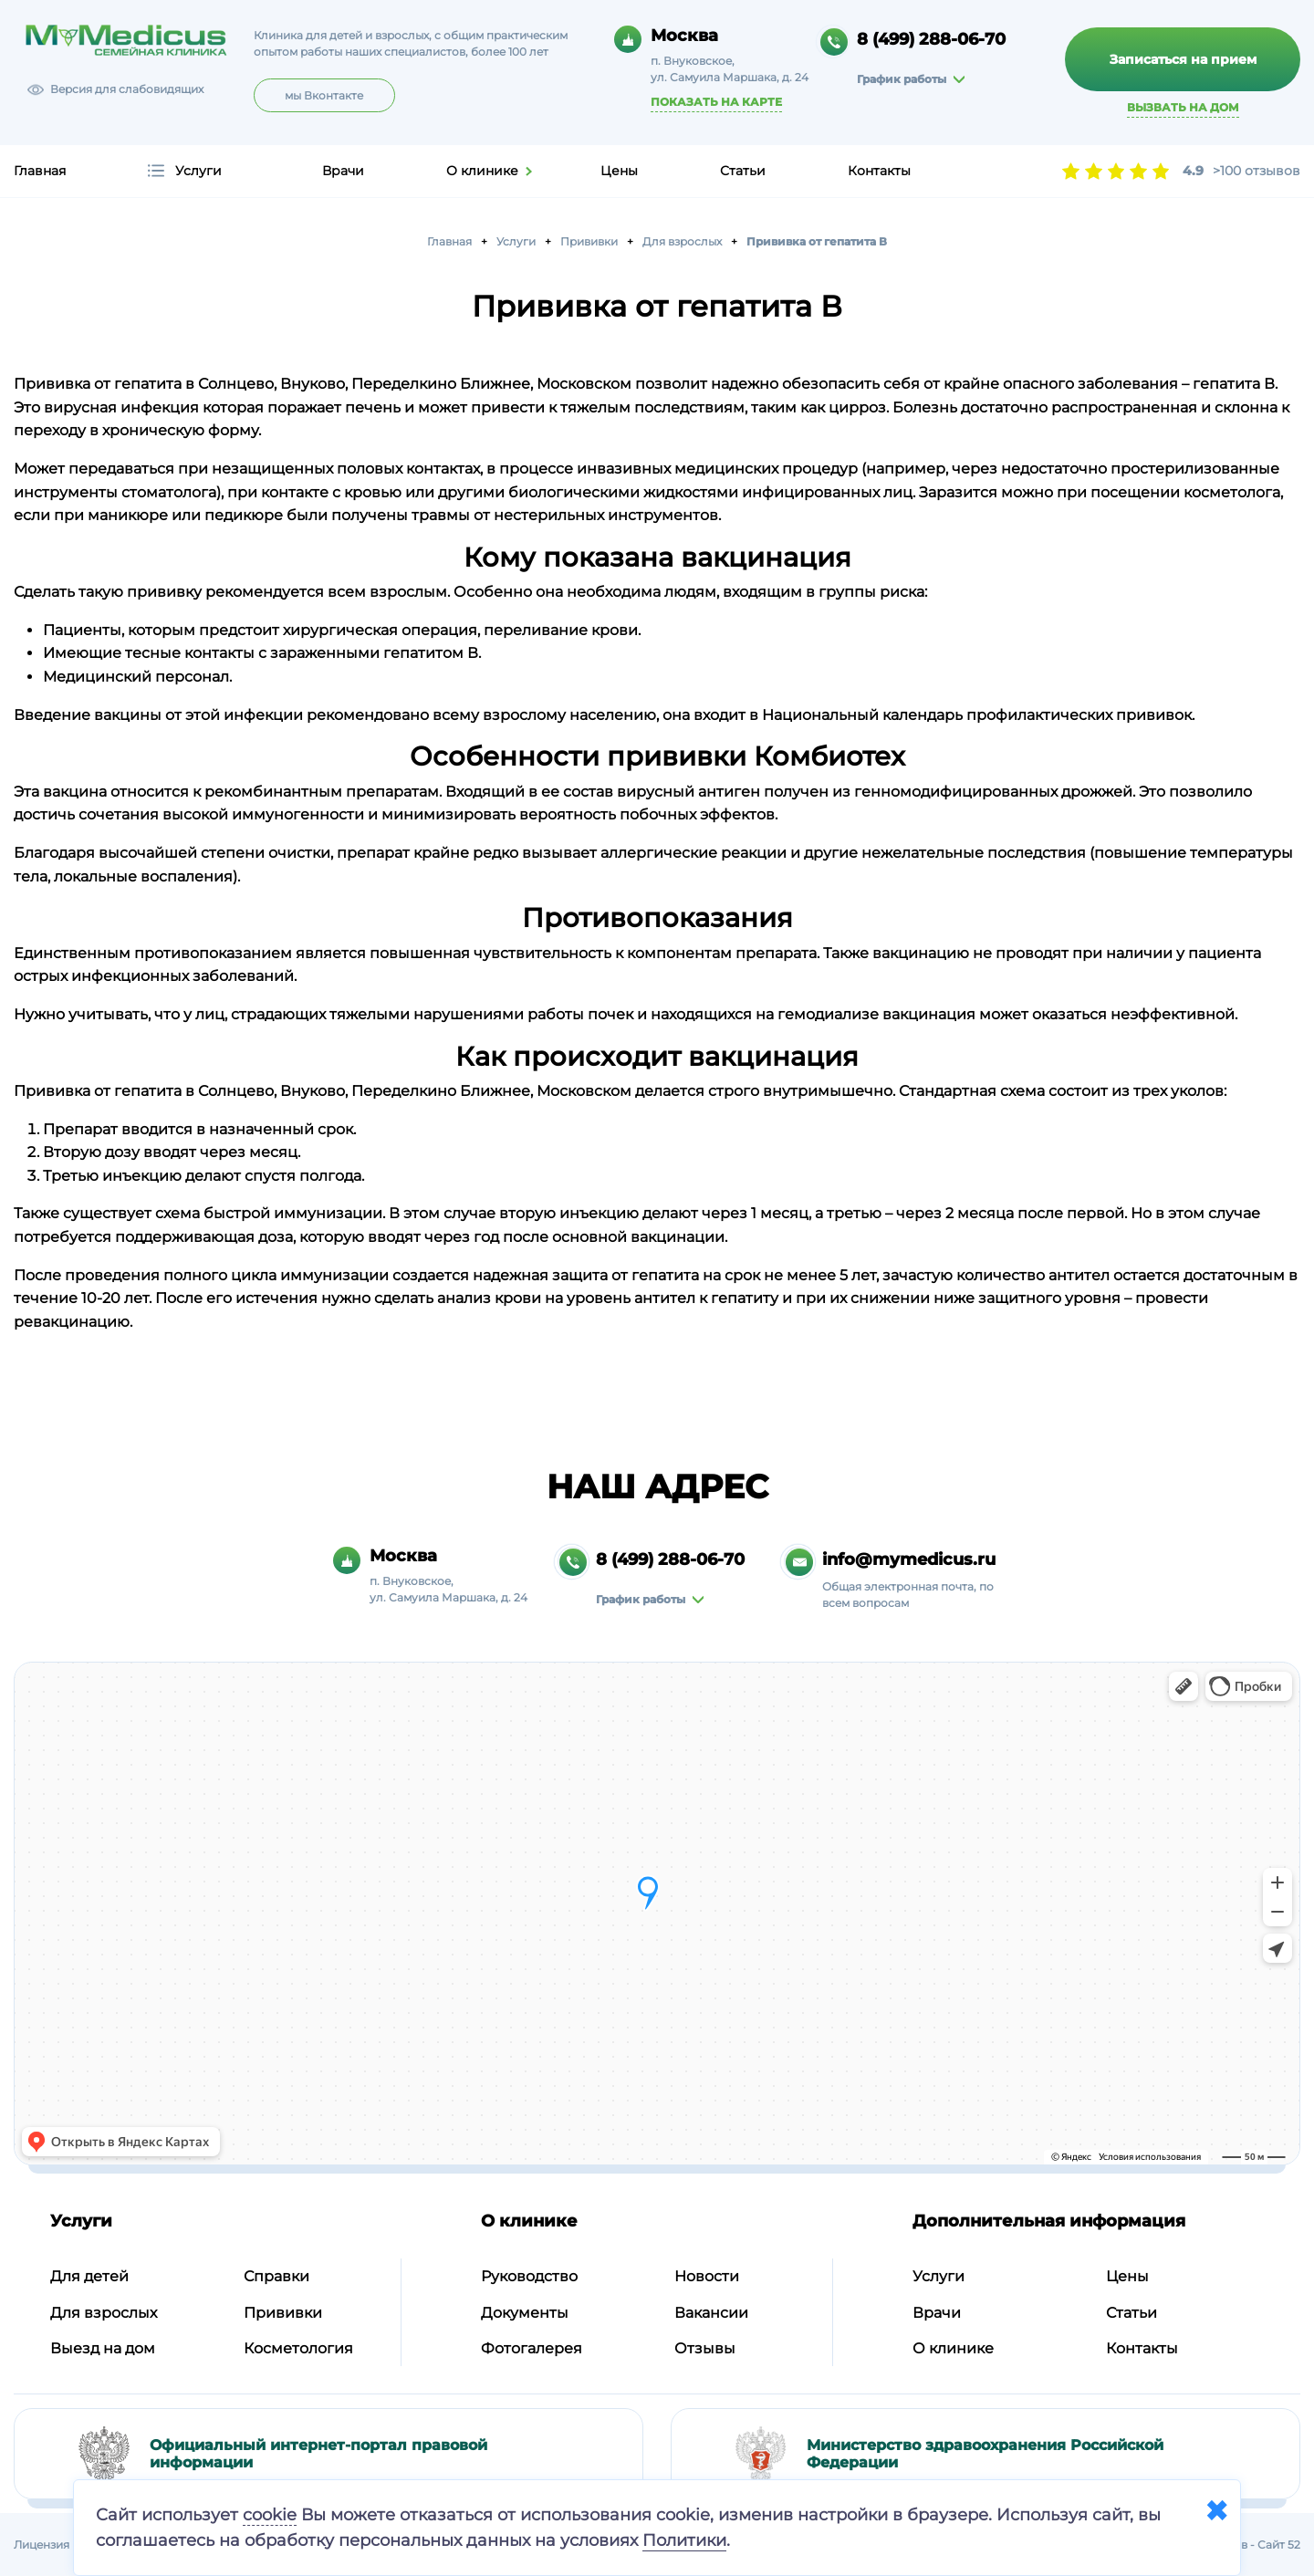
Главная (40, 170)
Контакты (879, 170)
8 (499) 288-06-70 (931, 39)
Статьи (743, 170)
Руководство (529, 2276)
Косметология (298, 2348)
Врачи (343, 170)
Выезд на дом (102, 2348)
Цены (619, 170)
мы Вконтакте (324, 95)
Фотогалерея (531, 2348)
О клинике (482, 170)
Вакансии (711, 2312)
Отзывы (704, 2348)
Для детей (89, 2276)
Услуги (198, 170)
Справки (276, 2276)
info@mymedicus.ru (909, 1559)
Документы (524, 2312)
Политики (684, 2540)
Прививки (283, 2312)
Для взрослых (103, 2312)
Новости (706, 2276)
